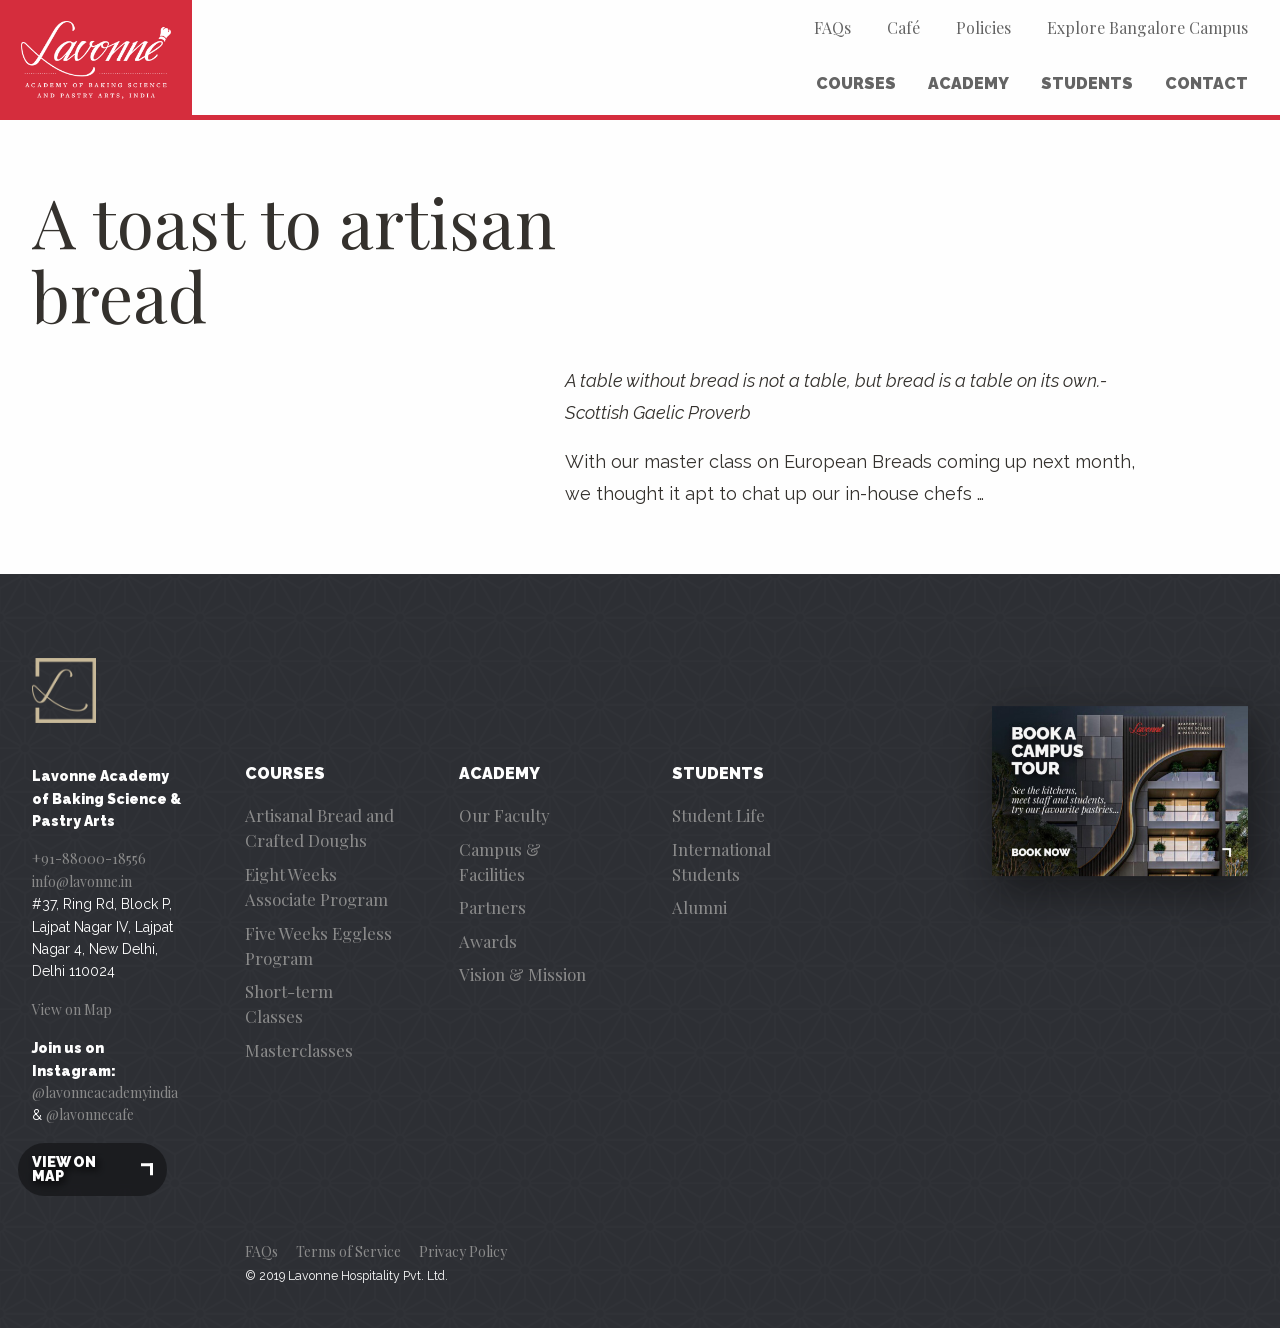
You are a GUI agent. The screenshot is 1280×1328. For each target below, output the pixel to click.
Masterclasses (299, 1050)
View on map (92, 1169)
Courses (856, 83)
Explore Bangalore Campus (1147, 27)
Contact (1206, 83)
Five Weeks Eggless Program (318, 945)
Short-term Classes (289, 1003)
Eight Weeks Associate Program (316, 886)
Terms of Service (348, 1251)
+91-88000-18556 (89, 858)
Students (1087, 83)
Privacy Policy (463, 1251)
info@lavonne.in (82, 881)
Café (903, 27)
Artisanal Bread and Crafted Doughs (319, 827)
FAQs (832, 27)
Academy (968, 83)
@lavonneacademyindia (105, 1092)
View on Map (72, 1009)
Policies (983, 27)
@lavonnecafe (90, 1114)
